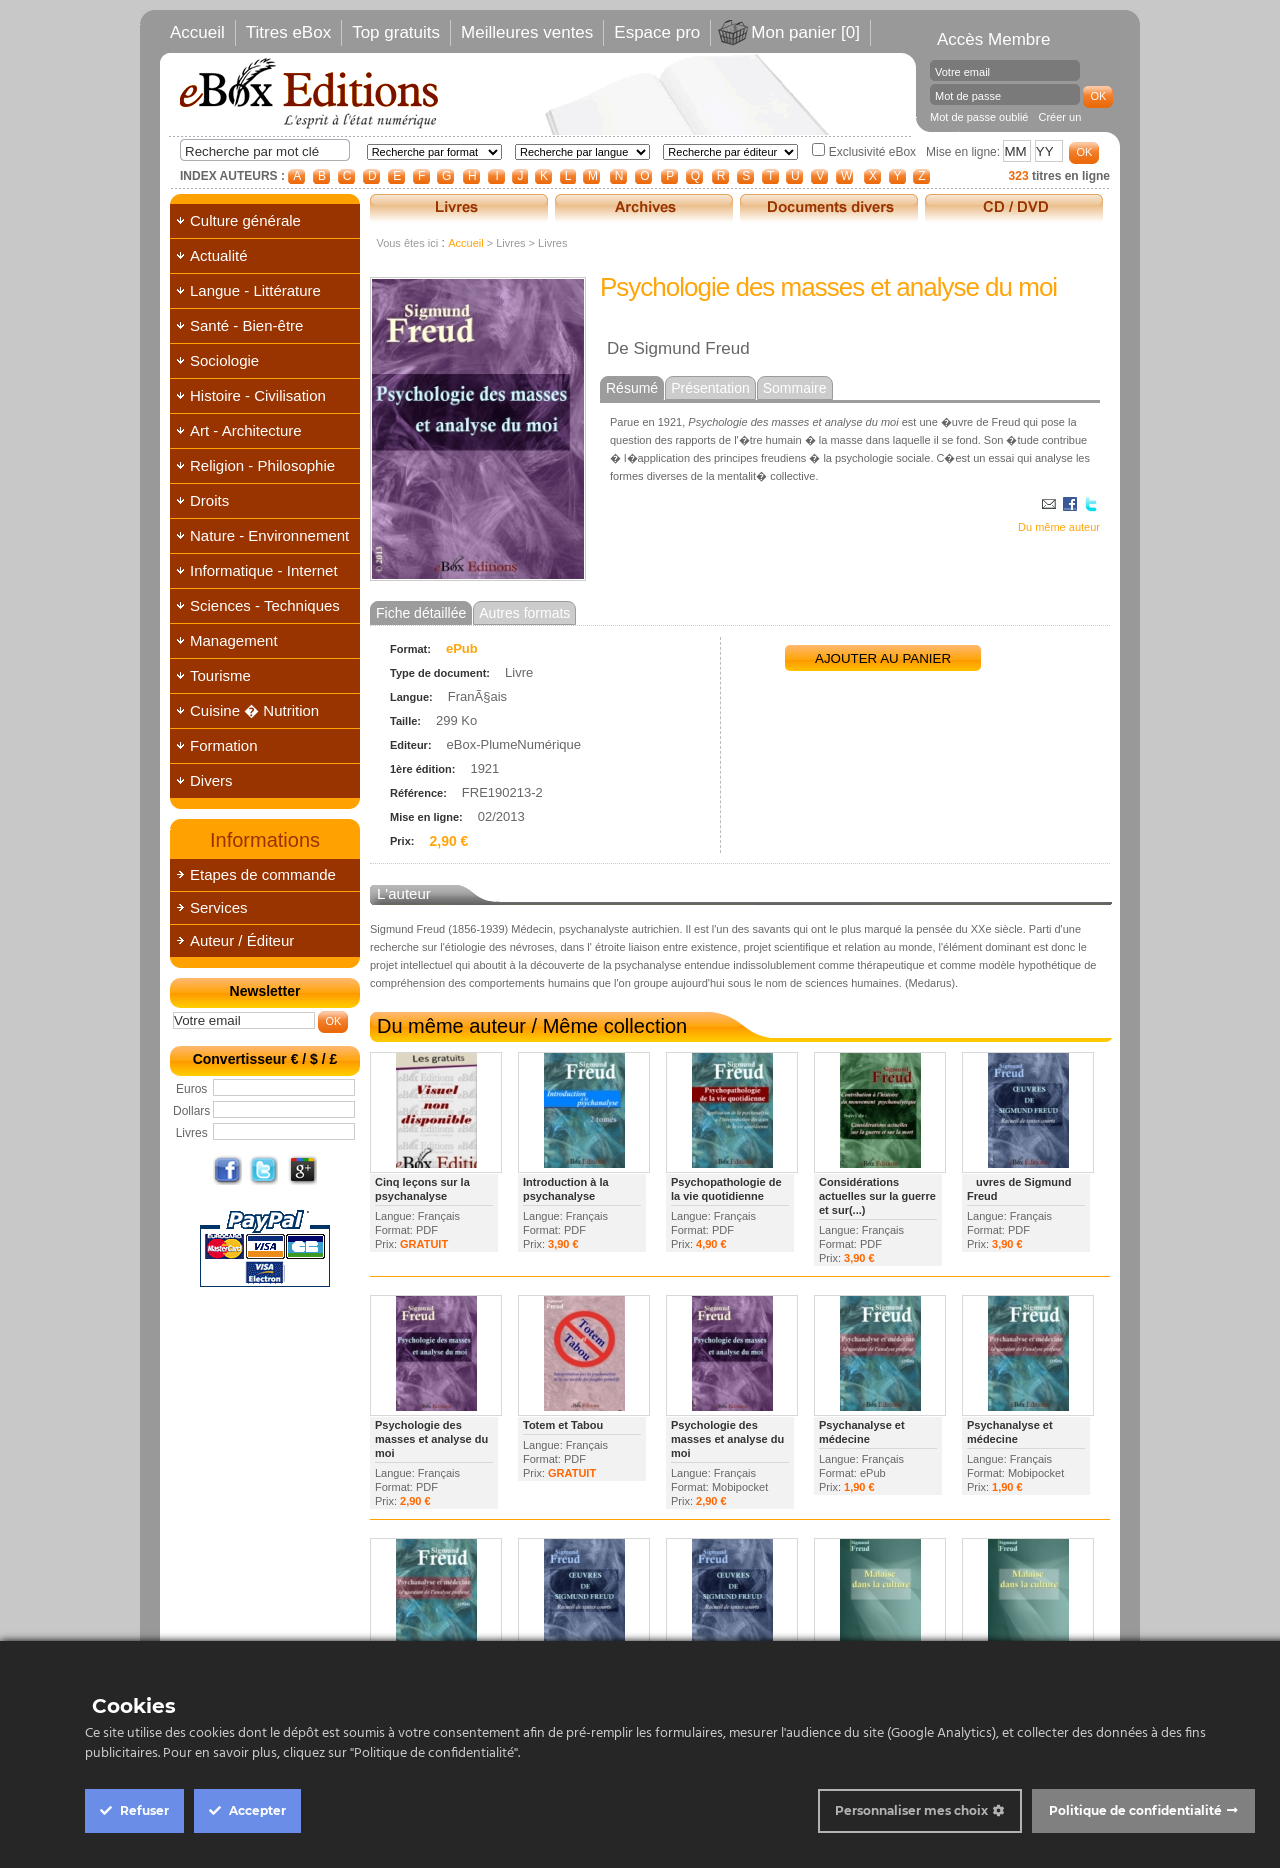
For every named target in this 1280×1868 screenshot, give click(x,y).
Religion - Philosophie (262, 465)
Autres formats (524, 613)
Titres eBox (288, 32)
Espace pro (657, 32)
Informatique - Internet (264, 570)
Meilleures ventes (527, 32)
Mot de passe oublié (979, 117)
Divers (211, 780)
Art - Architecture (246, 430)
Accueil (197, 32)
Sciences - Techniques (265, 605)
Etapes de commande (263, 874)
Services (219, 907)
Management (234, 640)
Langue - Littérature (255, 290)
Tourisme (220, 675)
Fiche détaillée (421, 613)
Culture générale (245, 220)
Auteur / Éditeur (242, 940)
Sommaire (795, 388)
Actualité (219, 255)
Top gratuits (396, 32)
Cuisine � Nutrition (254, 710)
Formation (224, 745)
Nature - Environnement (269, 535)
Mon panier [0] (805, 32)
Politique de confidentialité (1135, 1810)
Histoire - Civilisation (258, 395)
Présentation (710, 388)
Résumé (632, 388)
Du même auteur (1059, 527)
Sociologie (224, 360)
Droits (209, 500)
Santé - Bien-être (246, 325)
